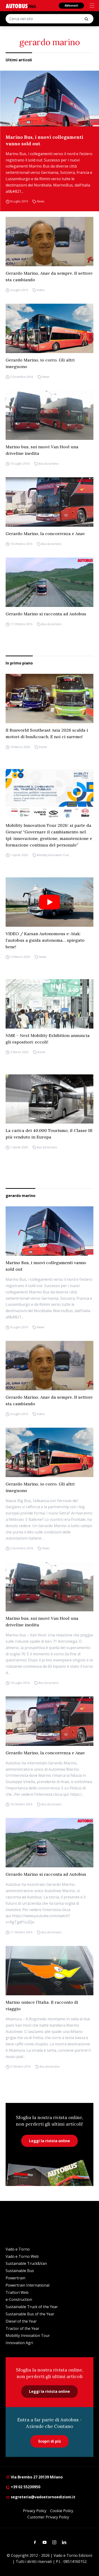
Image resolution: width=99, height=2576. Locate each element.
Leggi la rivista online (49, 2140)
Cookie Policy (61, 2510)
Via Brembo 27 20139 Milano (34, 2477)
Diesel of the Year (21, 2321)
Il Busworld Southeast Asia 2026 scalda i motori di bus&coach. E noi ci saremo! (47, 733)
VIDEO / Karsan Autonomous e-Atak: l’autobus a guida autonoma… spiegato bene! (45, 940)
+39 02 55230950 (23, 2486)
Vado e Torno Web (22, 2256)
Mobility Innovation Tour (53, 855)
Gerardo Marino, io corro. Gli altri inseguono (40, 363)
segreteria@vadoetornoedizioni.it (40, 2496)
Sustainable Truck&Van (26, 2263)
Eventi (43, 747)
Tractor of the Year (22, 2328)
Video (41, 290)
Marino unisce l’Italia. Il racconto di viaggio (42, 2005)
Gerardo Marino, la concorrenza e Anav (45, 533)
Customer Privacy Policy (48, 2517)
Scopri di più (49, 2441)
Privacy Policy (34, 2510)
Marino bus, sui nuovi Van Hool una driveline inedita (42, 450)
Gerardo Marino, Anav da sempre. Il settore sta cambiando (49, 276)
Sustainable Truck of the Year (32, 2306)
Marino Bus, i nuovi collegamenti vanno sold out (44, 140)
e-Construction (19, 2299)
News (40, 201)
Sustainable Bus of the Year (30, 2314)
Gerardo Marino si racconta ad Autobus (46, 614)
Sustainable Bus (20, 2270)
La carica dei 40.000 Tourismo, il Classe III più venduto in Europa (49, 1134)
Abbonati (71, 5)
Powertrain (15, 2277)
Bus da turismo (49, 464)
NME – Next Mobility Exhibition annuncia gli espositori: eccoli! (48, 1039)
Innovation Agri (19, 2342)
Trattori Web (17, 2292)
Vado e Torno (18, 2249)
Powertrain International (27, 2285)
